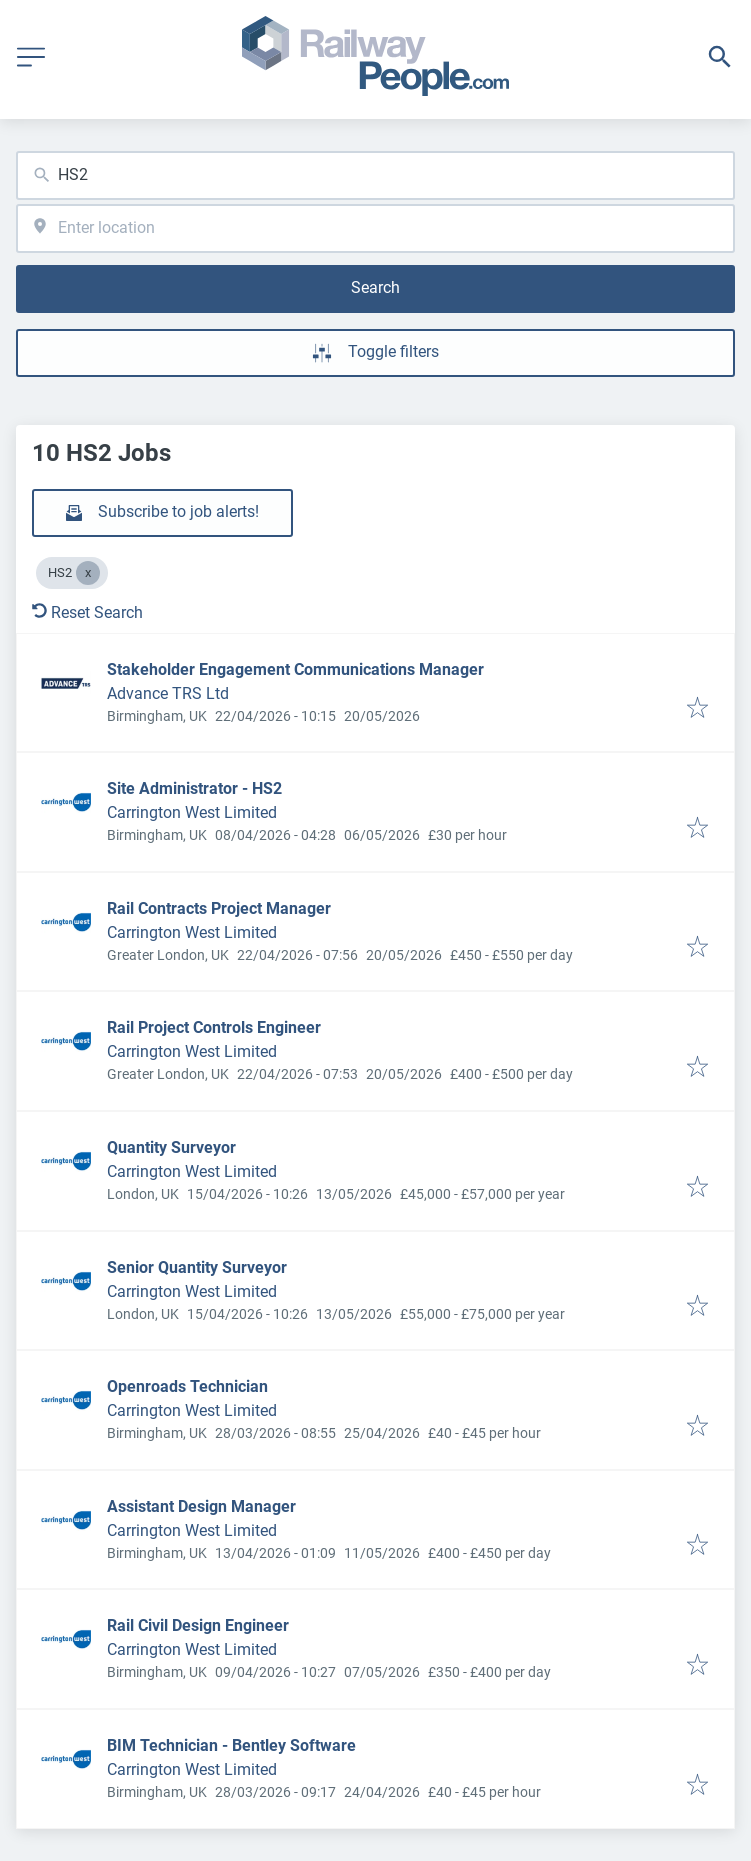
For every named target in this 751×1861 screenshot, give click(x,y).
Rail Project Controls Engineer (214, 1027)
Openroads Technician (187, 1386)
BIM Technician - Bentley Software (231, 1745)
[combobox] (375, 175)
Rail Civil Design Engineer (198, 1625)
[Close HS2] (88, 573)
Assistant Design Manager (201, 1506)
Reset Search (87, 612)
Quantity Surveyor (171, 1147)
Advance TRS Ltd (168, 693)
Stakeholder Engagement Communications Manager (295, 669)
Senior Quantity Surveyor (197, 1267)
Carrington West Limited (192, 812)
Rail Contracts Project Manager (219, 908)
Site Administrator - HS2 (194, 788)
